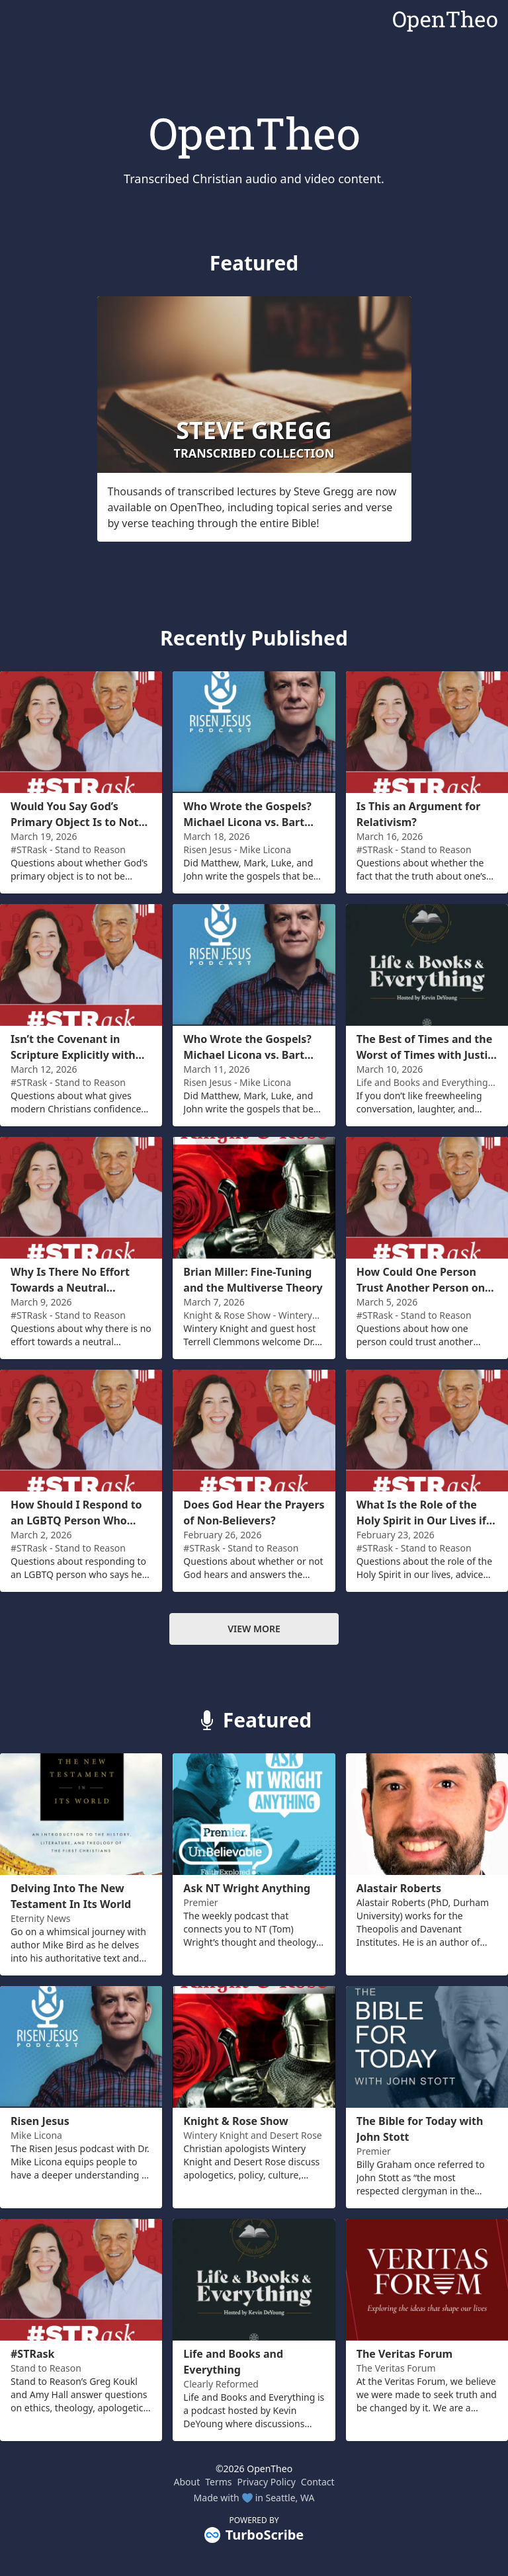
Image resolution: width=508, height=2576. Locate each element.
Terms (218, 2481)
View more (254, 1628)
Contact (318, 2481)
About (186, 2481)
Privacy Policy (266, 2481)
